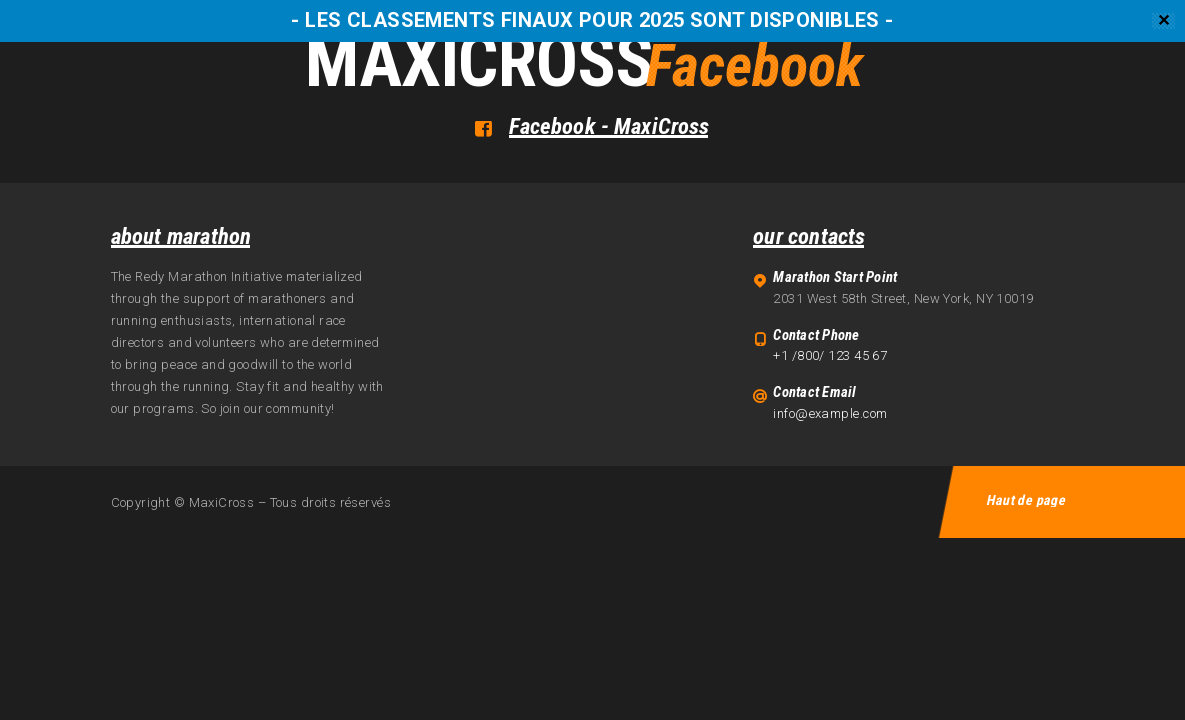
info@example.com (830, 413)
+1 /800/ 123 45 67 (830, 355)
